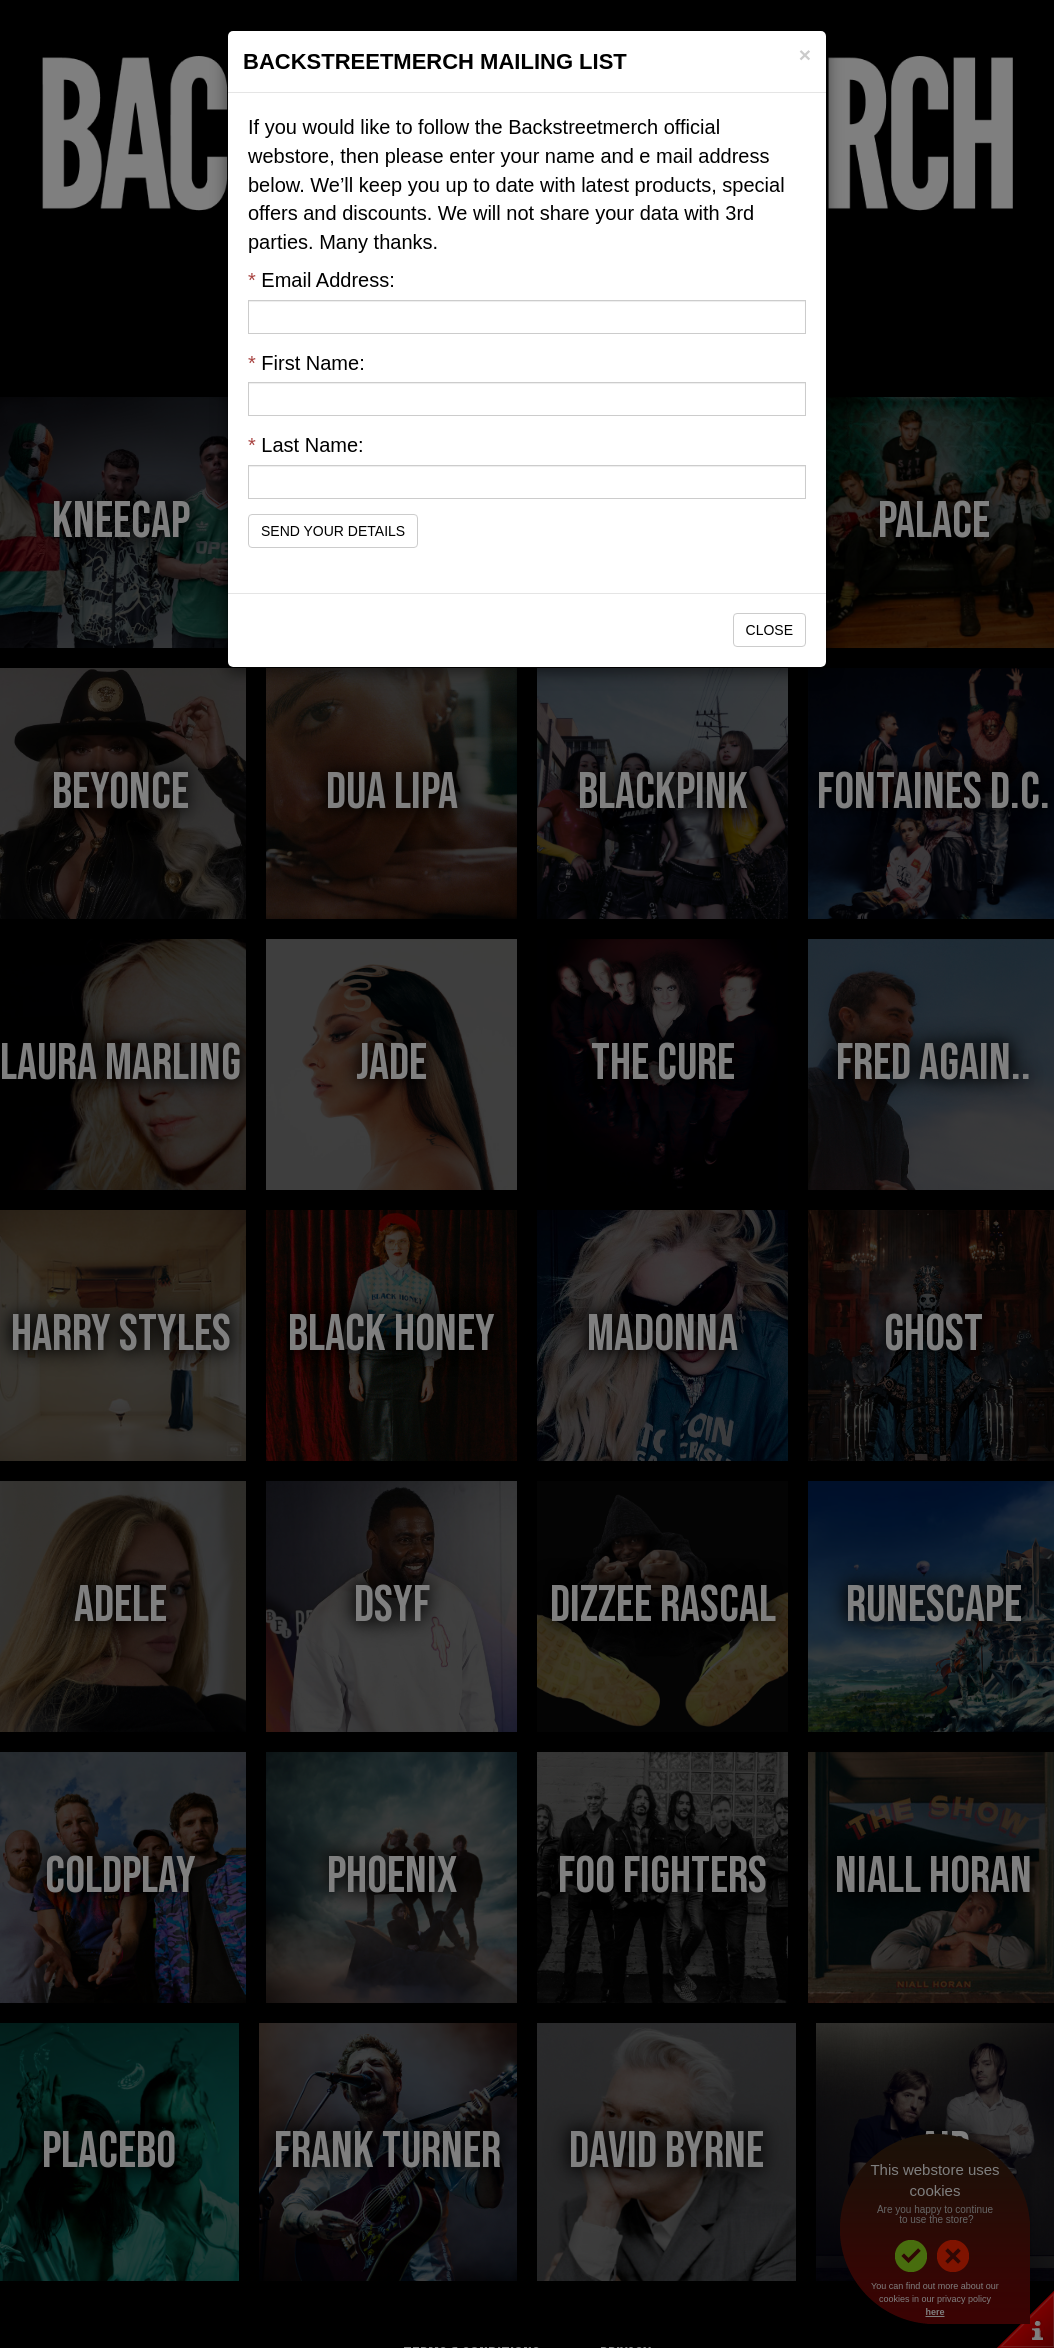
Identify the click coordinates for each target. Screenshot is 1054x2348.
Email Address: (321, 280)
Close (769, 630)
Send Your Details (333, 531)
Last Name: (306, 445)
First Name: (306, 363)
